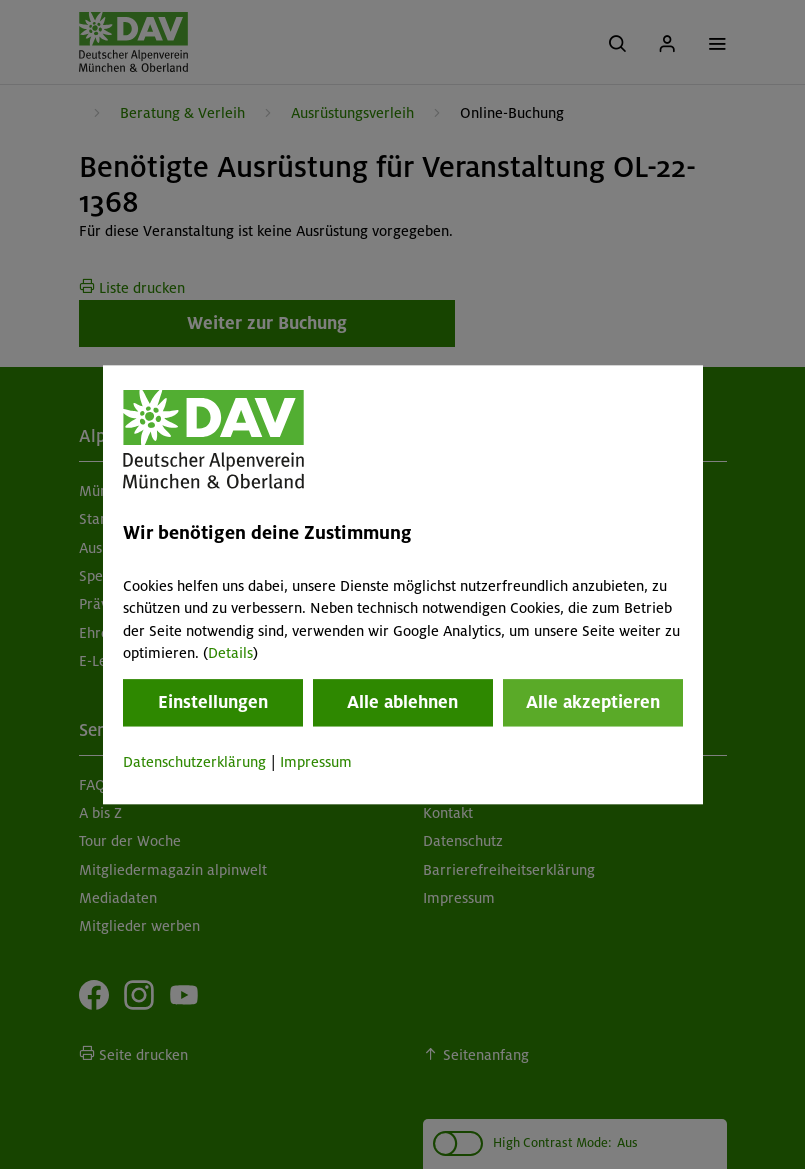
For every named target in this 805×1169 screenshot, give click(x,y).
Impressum (316, 763)
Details (230, 653)
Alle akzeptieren (593, 703)
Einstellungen (213, 703)
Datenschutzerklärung (194, 763)
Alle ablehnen (402, 703)
